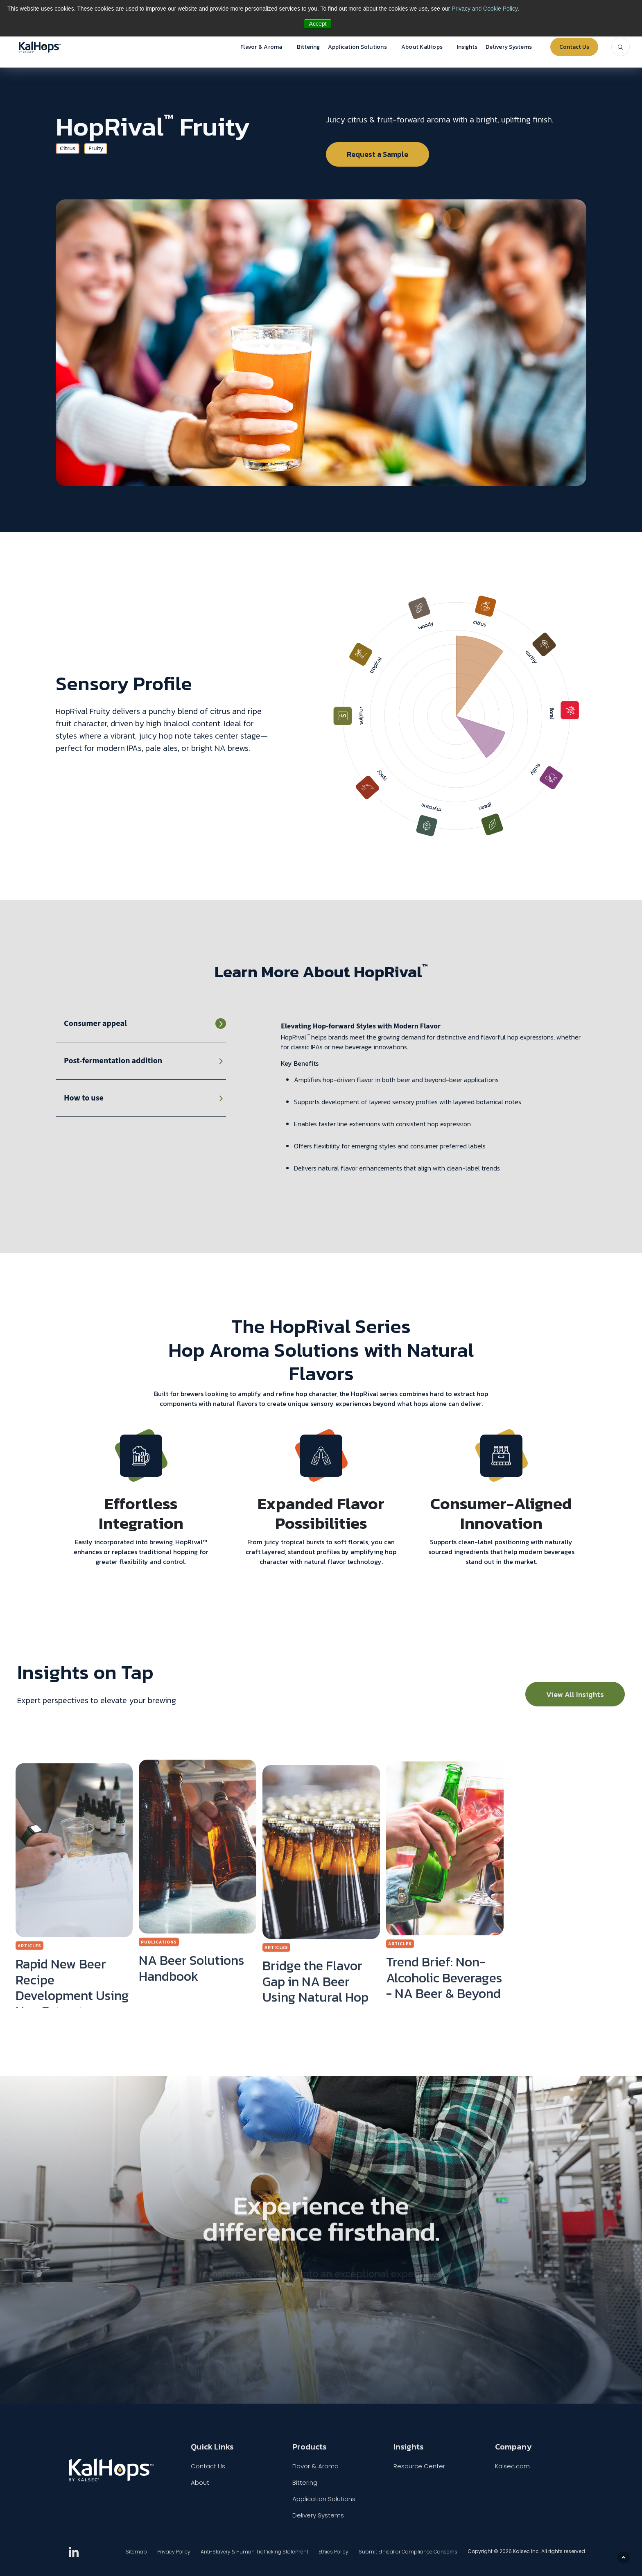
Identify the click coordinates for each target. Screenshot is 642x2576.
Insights (467, 47)
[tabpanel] (433, 1103)
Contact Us (574, 47)
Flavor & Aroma (261, 47)
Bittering (308, 47)
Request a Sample (377, 154)
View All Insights (575, 1694)
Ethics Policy (333, 2551)
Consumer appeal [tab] (95, 1023)
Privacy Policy (173, 2551)
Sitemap (136, 2551)
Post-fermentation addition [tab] (113, 1061)
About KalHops (422, 47)
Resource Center (419, 2466)
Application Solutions (357, 47)
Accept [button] (318, 23)
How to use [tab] (84, 1098)
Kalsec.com (512, 2466)
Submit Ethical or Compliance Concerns (408, 2551)
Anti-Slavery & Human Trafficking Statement (254, 2551)
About (200, 2482)
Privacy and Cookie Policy (485, 8)
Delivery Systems (509, 47)
